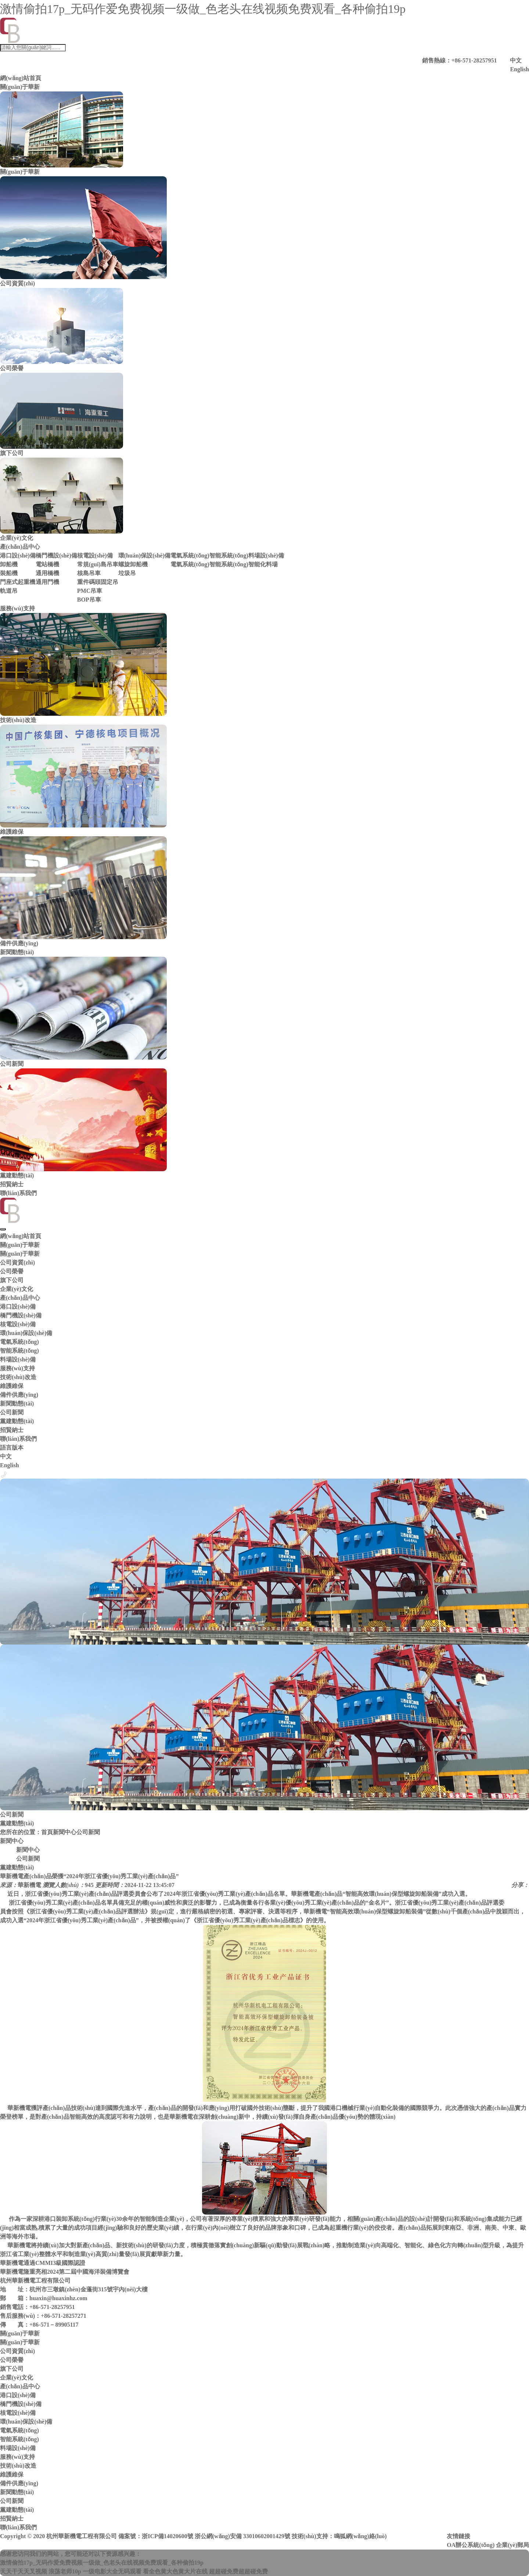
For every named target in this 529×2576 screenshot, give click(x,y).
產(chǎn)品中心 (20, 547)
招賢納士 (12, 1184)
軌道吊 (9, 591)
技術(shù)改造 (18, 1377)
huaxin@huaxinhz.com (58, 2298)
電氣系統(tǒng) (189, 555)
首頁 (47, 1832)
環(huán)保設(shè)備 (144, 555)
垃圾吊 (127, 573)
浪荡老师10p (64, 2571)
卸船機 (9, 564)
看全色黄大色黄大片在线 (175, 2571)
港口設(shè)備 (18, 555)
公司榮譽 (12, 1271)
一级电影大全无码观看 (112, 2571)
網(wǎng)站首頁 (20, 78)
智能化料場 (263, 564)
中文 (516, 60)
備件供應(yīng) (19, 1395)
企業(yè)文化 (16, 1289)
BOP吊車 (89, 599)
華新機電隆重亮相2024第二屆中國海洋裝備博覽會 (64, 2272)
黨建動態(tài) (17, 1421)
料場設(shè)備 (266, 555)
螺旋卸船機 (133, 564)
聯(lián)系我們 (18, 1193)
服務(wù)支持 (17, 608)
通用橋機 (47, 573)
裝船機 (9, 573)
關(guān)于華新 (20, 87)
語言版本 (12, 1447)
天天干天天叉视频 (23, 2571)
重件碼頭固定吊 (97, 582)
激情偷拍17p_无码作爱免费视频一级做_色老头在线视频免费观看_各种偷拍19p (203, 8)
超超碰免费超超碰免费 (238, 2571)
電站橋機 (47, 564)
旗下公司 (12, 1280)
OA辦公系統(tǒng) (470, 2545)
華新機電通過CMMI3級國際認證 (42, 2263)
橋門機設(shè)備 (56, 555)
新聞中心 (64, 1832)
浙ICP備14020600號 (167, 2536)
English (519, 69)
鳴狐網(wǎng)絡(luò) (360, 2536)
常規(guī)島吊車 (97, 564)
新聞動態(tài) (17, 952)
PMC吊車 (89, 591)
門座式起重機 (17, 582)
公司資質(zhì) (17, 1262)
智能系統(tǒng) (228, 555)
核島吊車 (89, 573)
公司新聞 (12, 1412)
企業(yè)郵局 (512, 2545)
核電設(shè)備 (95, 555)
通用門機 (47, 582)
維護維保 (12, 1386)
